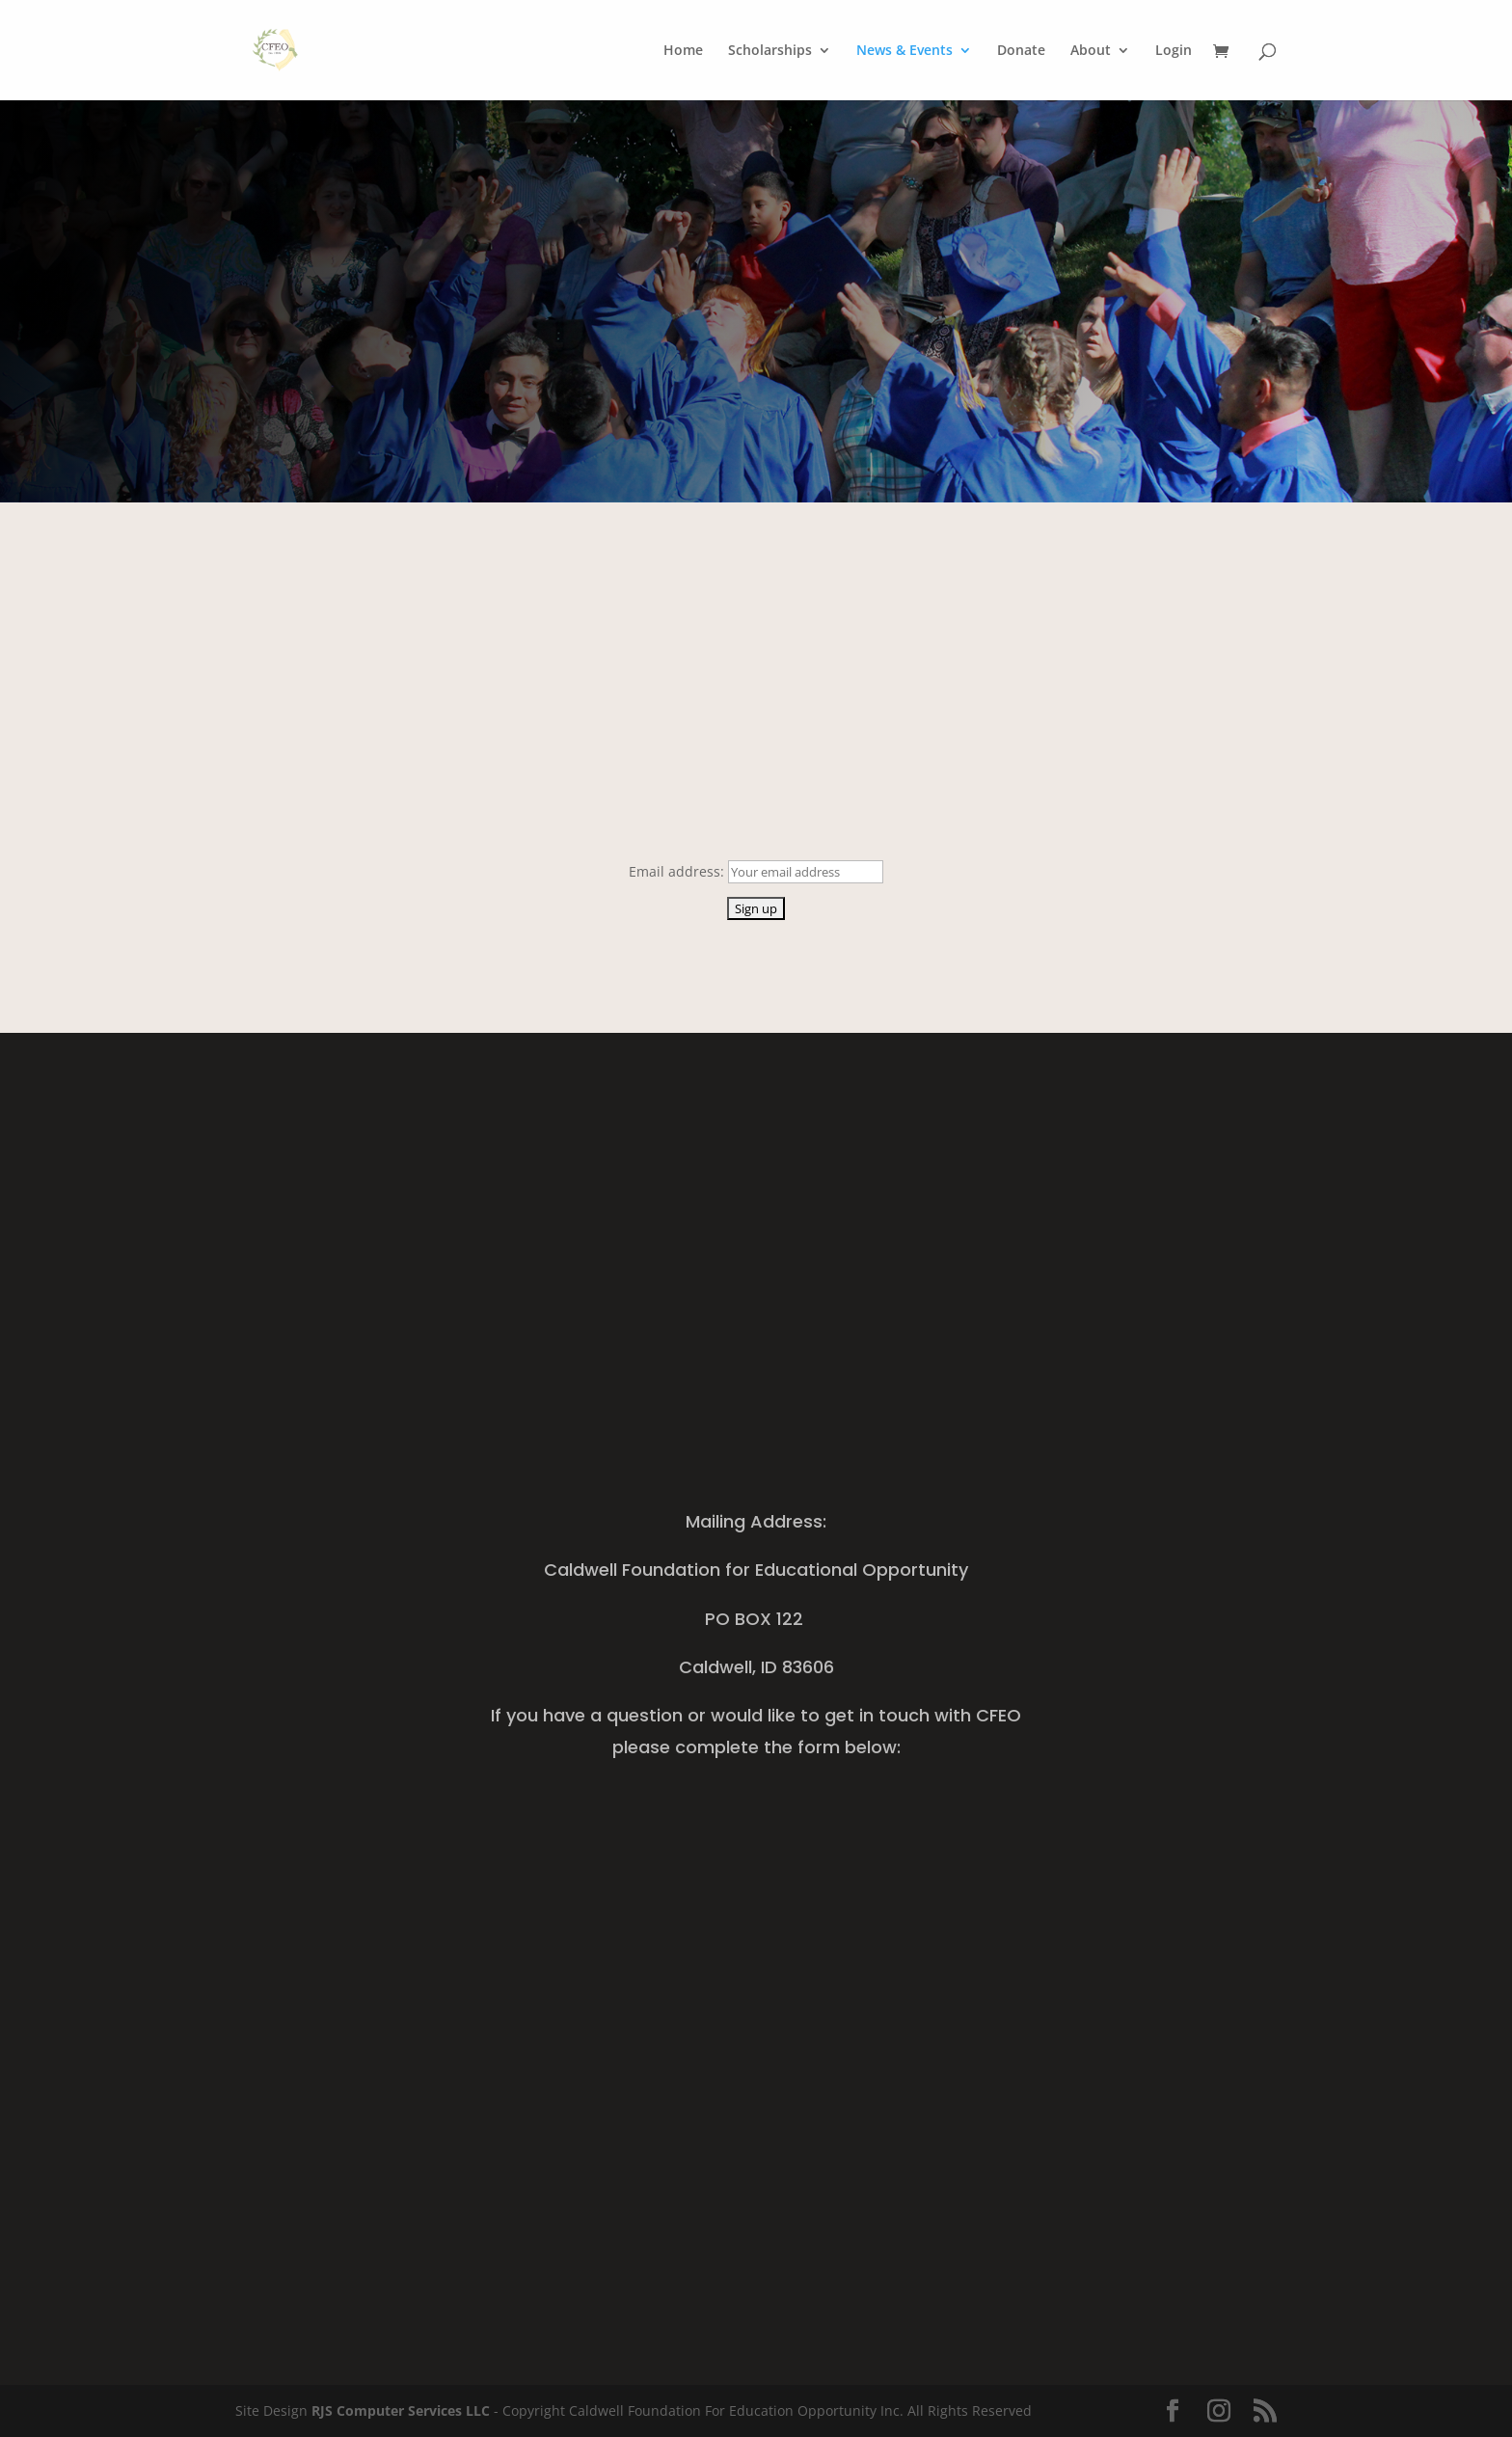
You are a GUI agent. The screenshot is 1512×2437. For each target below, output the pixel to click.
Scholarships (770, 51)
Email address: (678, 871)
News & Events (904, 51)
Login (1173, 51)
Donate (1021, 51)
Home (683, 51)
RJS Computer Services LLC (400, 2410)
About (1090, 51)
